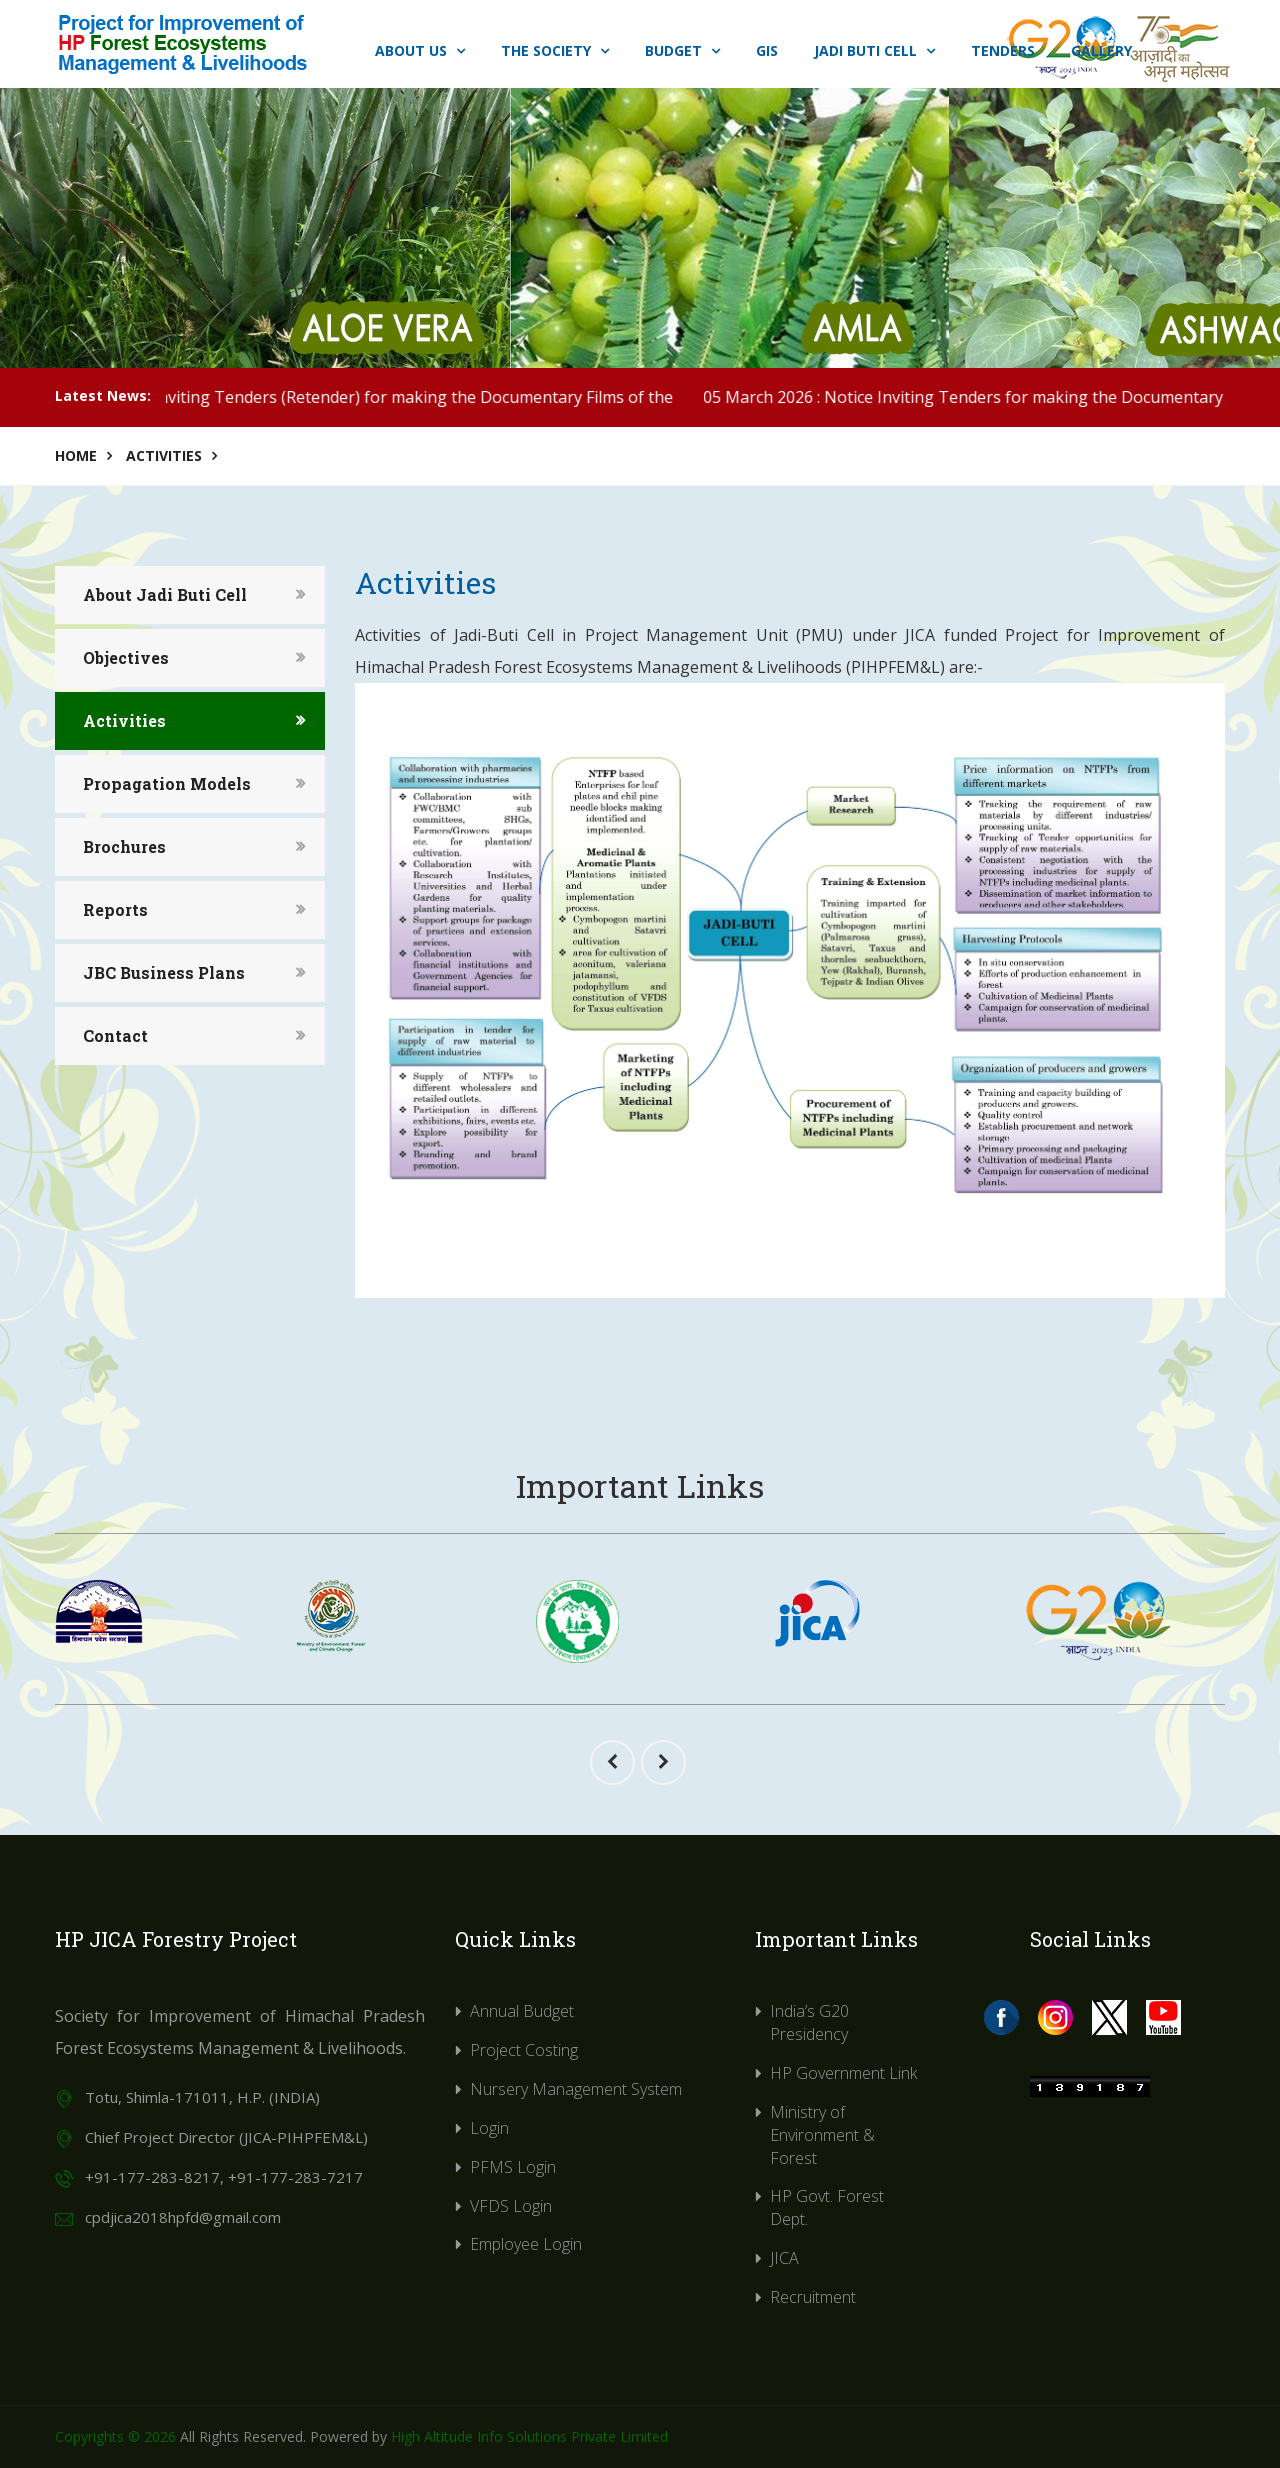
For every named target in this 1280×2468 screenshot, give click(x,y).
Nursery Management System (576, 2089)
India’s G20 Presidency (809, 2022)
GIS (767, 50)
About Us (420, 50)
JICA (784, 2258)
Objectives (126, 657)
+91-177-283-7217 (295, 2177)
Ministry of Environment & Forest (822, 2135)
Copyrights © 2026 (115, 2436)
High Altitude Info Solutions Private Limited (529, 2436)
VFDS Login (511, 2206)
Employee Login (526, 2244)
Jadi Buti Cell (874, 50)
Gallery (1101, 50)
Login (489, 2128)
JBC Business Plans (164, 972)
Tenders (1003, 50)
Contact (115, 1035)
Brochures (124, 846)
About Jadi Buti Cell (165, 594)
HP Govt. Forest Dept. (827, 2207)
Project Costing (524, 2050)
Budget (682, 50)
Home (76, 455)
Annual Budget (522, 2011)
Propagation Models (167, 783)
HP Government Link (843, 2073)
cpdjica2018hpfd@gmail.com (183, 2217)
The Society (555, 50)
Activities (164, 455)
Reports (115, 909)
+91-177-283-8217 (152, 2177)
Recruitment (813, 2297)
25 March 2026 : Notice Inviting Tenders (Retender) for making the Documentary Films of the (410, 397)
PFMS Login (513, 2167)
